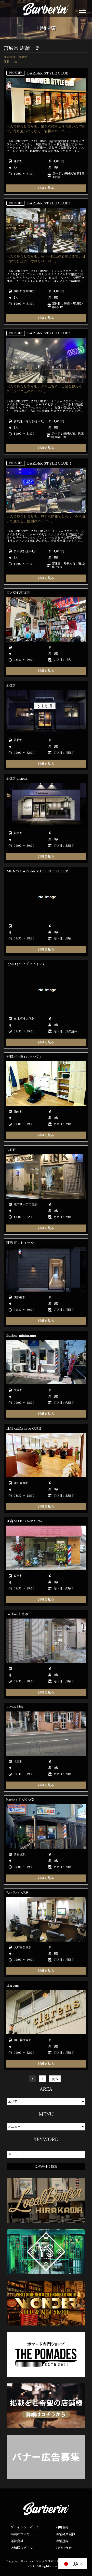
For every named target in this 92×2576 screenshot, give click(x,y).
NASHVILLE (18, 592)
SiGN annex (16, 778)
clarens (12, 1985)
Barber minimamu (21, 1335)
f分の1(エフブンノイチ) (25, 964)
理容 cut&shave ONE (23, 1428)
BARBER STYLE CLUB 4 (49, 463)
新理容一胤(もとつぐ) (23, 1057)
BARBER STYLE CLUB (47, 73)
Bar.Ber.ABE (17, 1892)
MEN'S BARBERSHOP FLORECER (37, 871)
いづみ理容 (15, 1707)
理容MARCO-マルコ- (24, 1521)
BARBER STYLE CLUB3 (48, 333)
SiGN (11, 685)
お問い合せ (64, 2548)
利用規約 (62, 2527)
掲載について (20, 2534)
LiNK (11, 1150)
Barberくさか (17, 1614)
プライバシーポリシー (26, 2527)
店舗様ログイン (22, 2548)
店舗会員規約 (65, 2534)
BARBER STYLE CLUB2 (48, 203)
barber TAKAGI (20, 1799)
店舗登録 (62, 2541)
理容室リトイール (20, 1242)
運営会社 (17, 2541)
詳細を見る (46, 188)
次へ (54, 2079)
